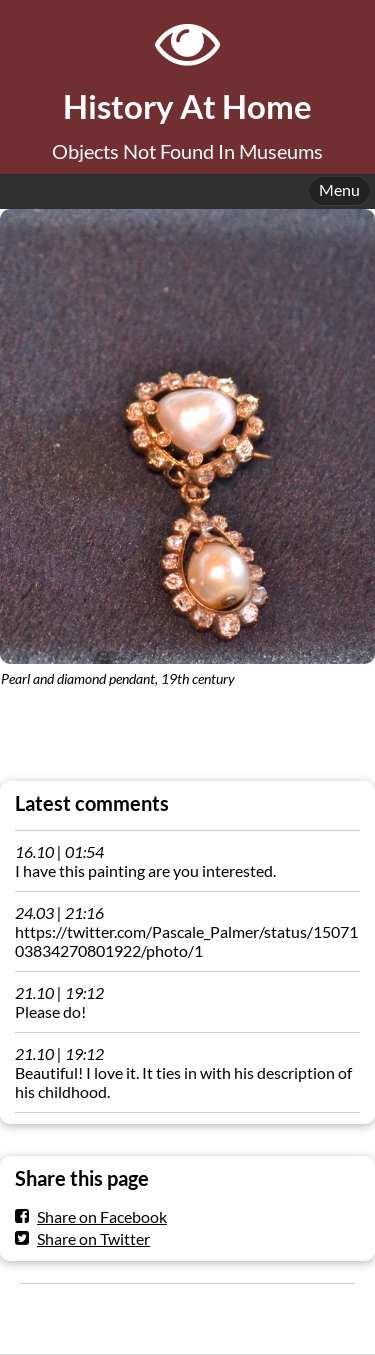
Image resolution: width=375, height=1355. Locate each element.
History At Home (187, 106)
